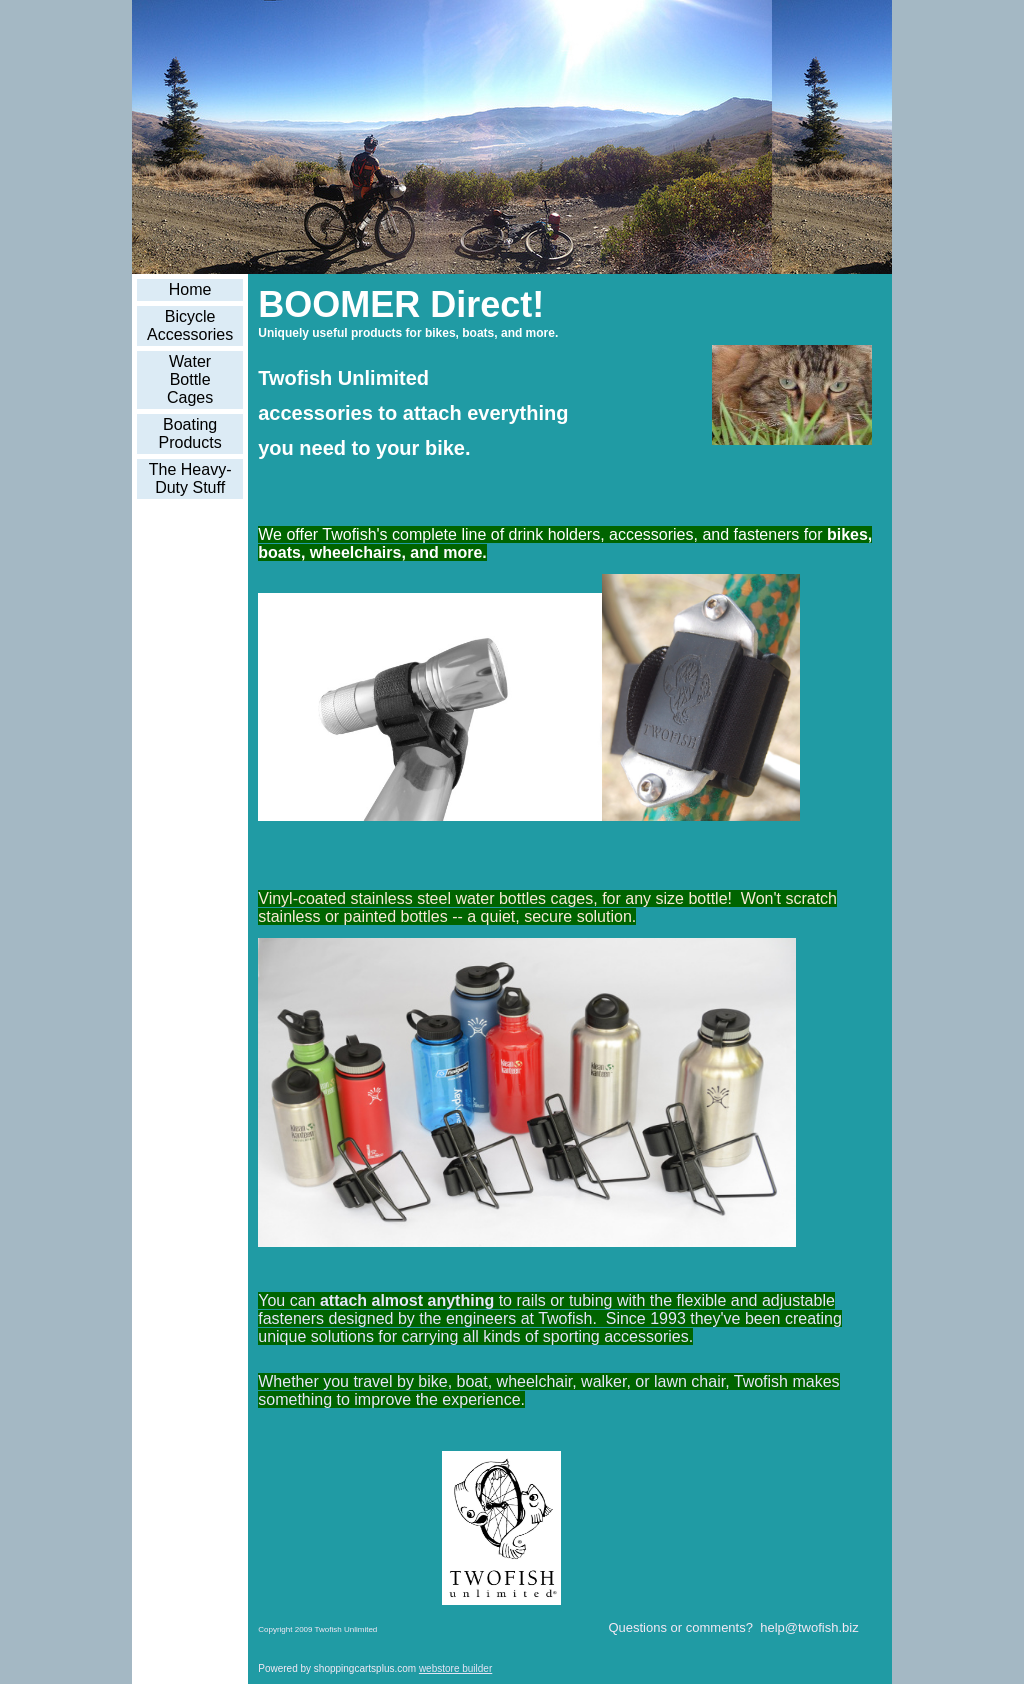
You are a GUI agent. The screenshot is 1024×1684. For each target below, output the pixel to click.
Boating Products (190, 433)
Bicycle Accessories (190, 325)
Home (190, 289)
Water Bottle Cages (190, 379)
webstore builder (455, 1668)
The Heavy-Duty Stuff (190, 478)
